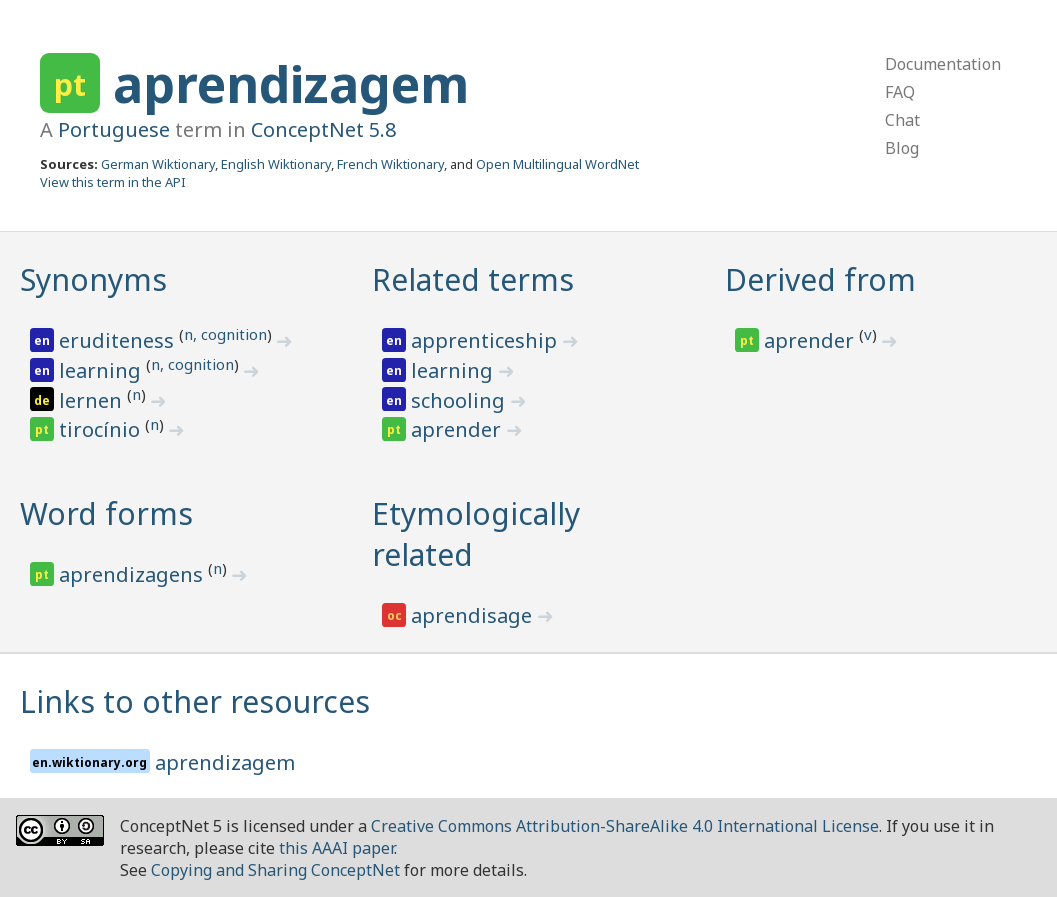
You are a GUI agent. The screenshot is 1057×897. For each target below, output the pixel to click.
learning (102, 370)
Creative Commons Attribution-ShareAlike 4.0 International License (625, 826)
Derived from (820, 279)
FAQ (900, 92)
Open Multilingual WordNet (557, 164)
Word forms (106, 513)
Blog (902, 148)
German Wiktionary (158, 164)
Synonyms (93, 279)
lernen (93, 400)
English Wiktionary (276, 164)
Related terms (473, 279)
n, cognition (225, 334)
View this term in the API (113, 182)
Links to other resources (195, 701)
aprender (458, 429)
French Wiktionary (390, 164)
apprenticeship (486, 340)
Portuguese (114, 129)
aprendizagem (291, 84)
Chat (902, 120)
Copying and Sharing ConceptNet (275, 870)
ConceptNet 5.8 (323, 129)
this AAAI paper (336, 848)
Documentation (943, 64)
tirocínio (102, 429)
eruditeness (119, 340)
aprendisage (474, 615)
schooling (460, 400)
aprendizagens (133, 574)
